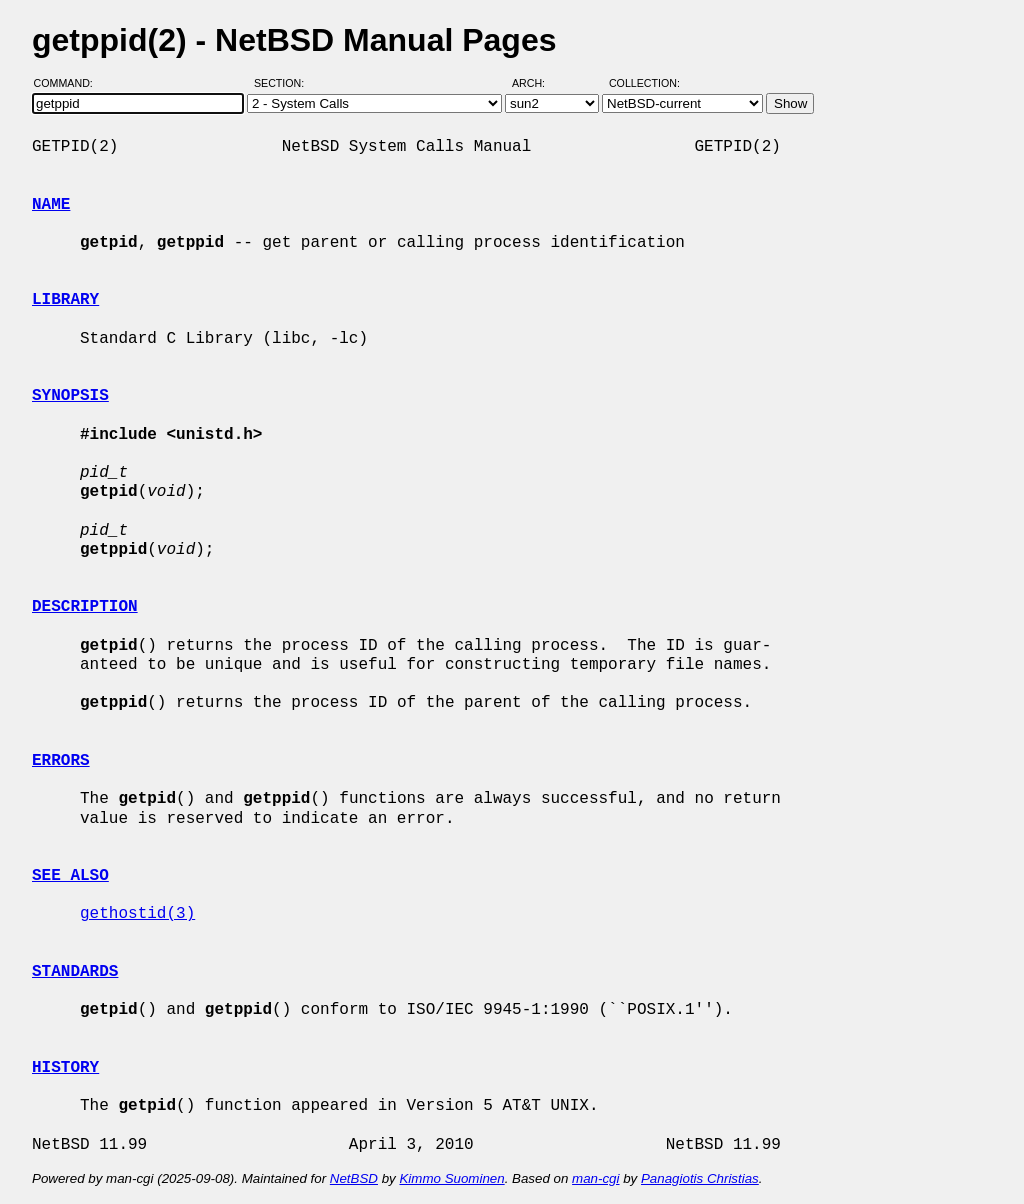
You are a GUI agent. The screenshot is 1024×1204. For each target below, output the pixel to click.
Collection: (644, 83)
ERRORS (61, 761)
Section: (283, 83)
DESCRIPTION (85, 607)
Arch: (537, 83)
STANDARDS (75, 972)
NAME (51, 205)
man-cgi (595, 1178)
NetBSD (354, 1178)
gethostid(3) (137, 914)
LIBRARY (65, 300)
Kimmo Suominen (451, 1178)
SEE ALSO (70, 876)
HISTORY (65, 1068)
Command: (69, 83)
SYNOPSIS (70, 396)
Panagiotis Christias (700, 1178)
